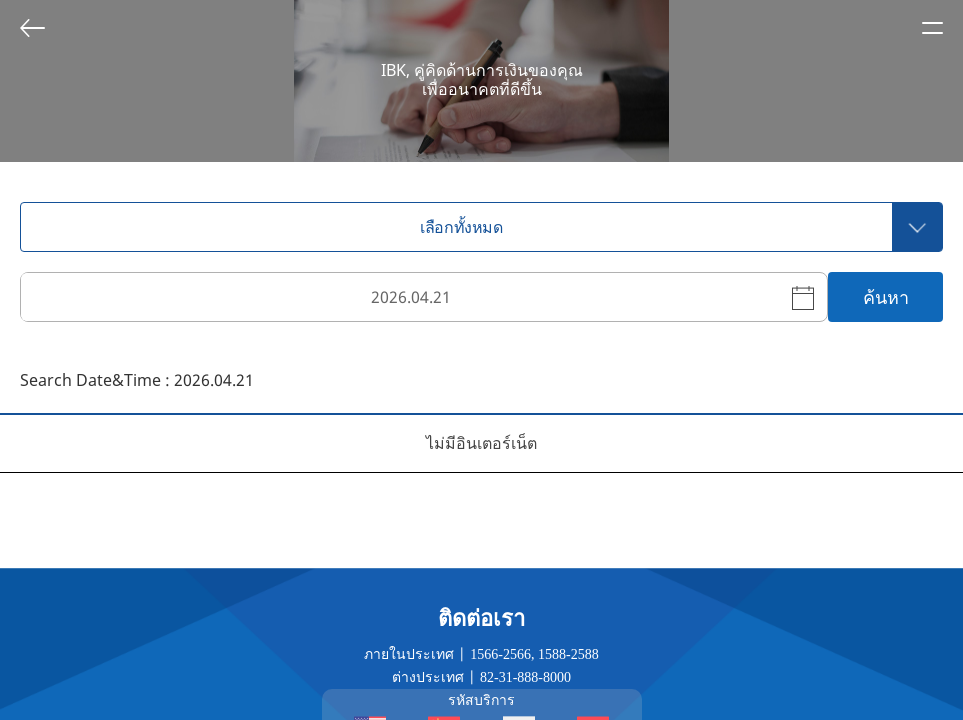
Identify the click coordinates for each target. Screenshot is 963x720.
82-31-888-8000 (525, 677)
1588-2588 (568, 654)
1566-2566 (500, 654)
